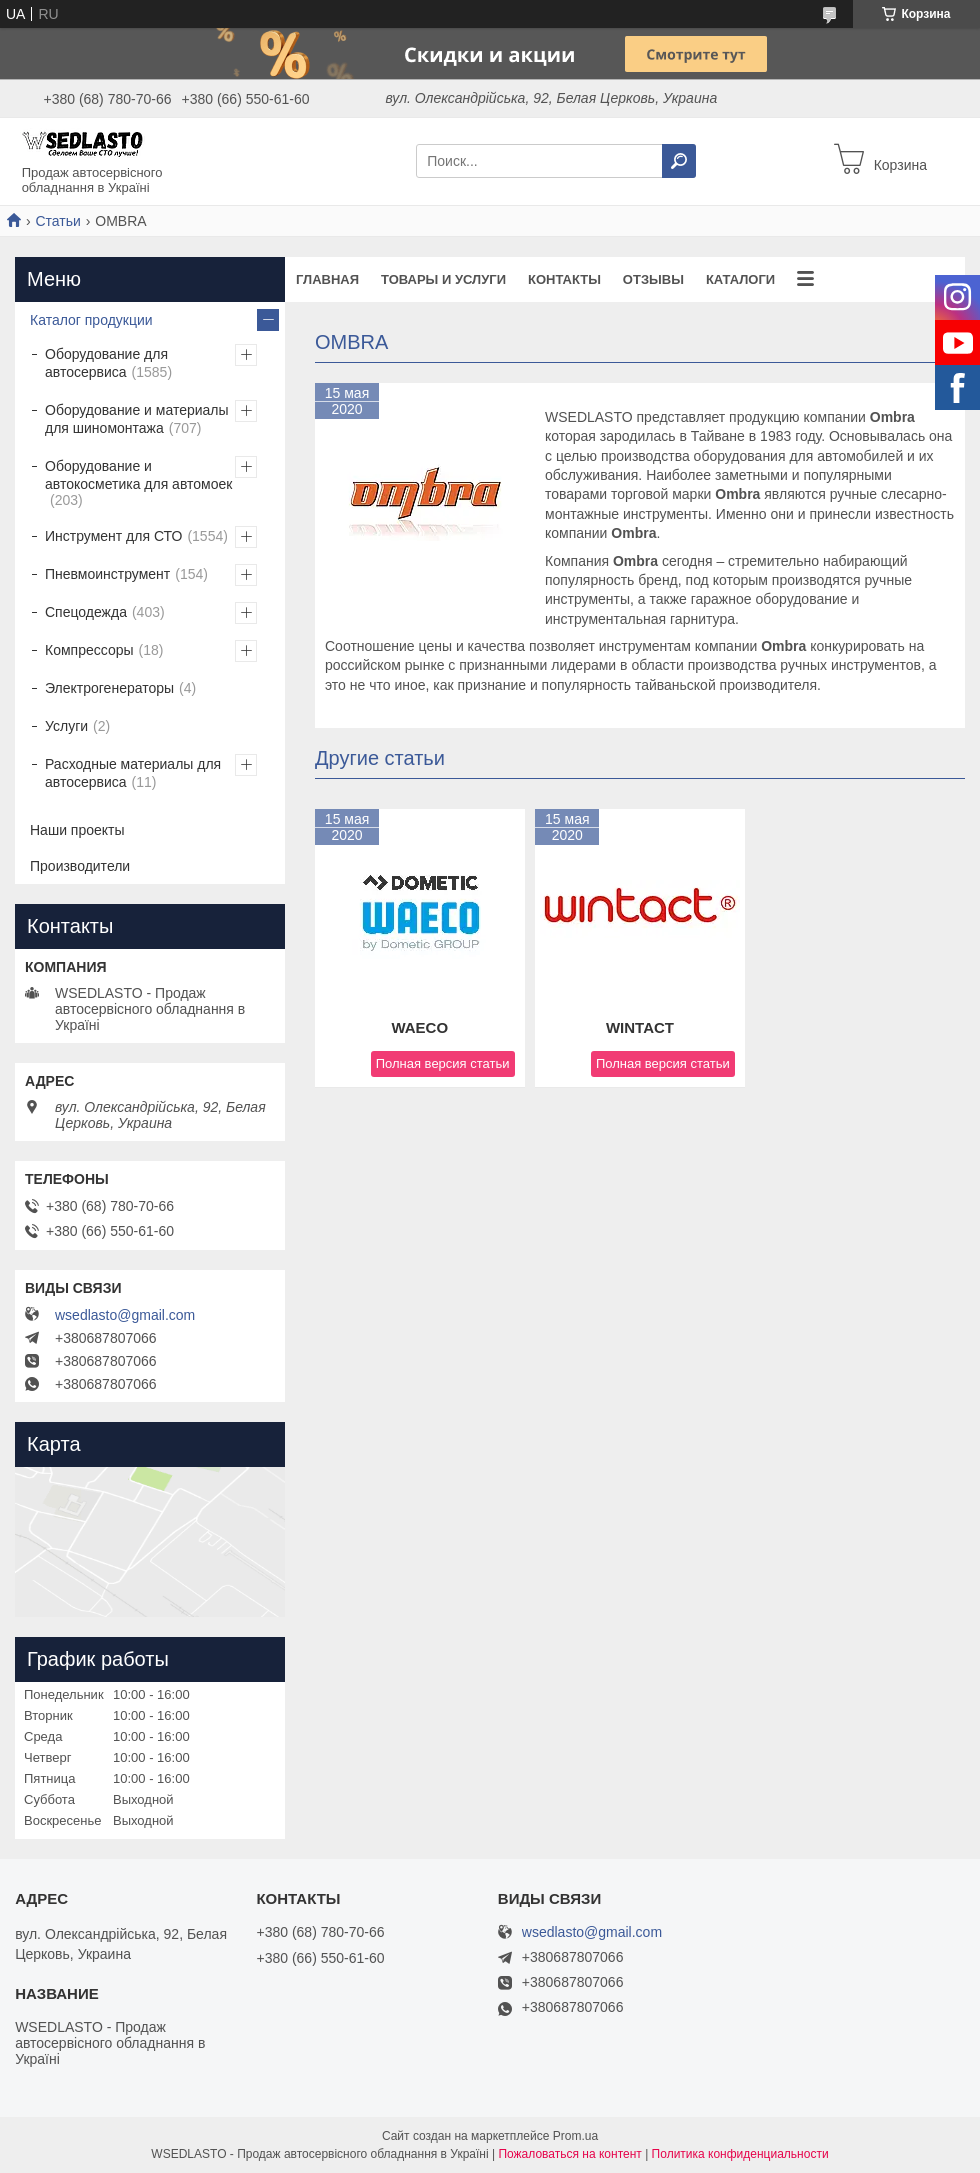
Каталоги (740, 279)
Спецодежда (86, 612)
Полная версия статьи (443, 1063)
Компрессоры (89, 650)
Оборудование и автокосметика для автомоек (138, 475)
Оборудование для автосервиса (106, 363)
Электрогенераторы (109, 688)
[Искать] (679, 161)
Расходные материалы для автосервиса (133, 773)
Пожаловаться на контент (569, 2154)
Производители (80, 866)
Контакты (564, 279)
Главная (327, 279)
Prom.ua (575, 2136)
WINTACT (640, 1027)
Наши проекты (77, 830)
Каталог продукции (91, 320)
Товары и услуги (443, 279)
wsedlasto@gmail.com (125, 1315)
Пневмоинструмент (107, 574)
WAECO (419, 1027)
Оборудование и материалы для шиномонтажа (137, 419)
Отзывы (653, 279)
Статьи (57, 221)
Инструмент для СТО (113, 536)
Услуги (66, 726)
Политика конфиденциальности (740, 2154)
